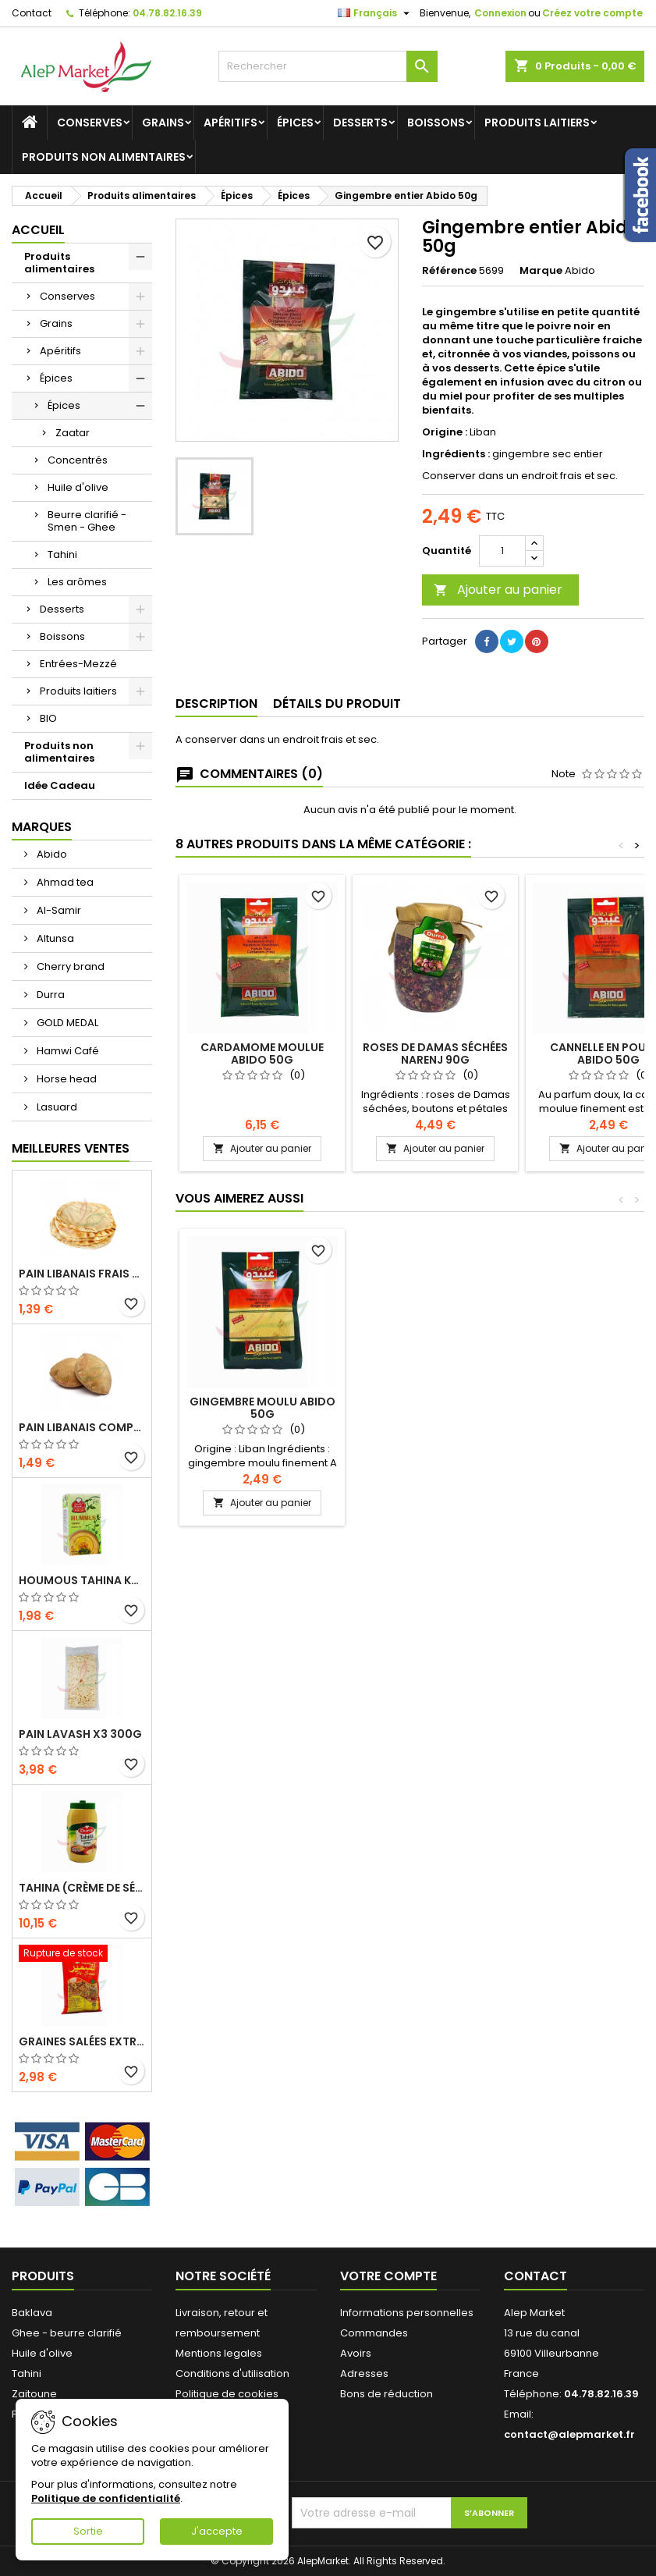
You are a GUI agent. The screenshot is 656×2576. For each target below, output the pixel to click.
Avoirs (355, 2353)
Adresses (364, 2373)
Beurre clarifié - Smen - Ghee (87, 521)
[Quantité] (502, 551)
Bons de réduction (386, 2393)
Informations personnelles (406, 2312)
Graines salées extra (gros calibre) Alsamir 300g (82, 2041)
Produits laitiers (537, 122)
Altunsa (54, 938)
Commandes (374, 2333)
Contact (31, 13)
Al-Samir (57, 910)
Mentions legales (219, 2353)
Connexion (500, 13)
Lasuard (55, 1107)
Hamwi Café (66, 1050)
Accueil (38, 230)
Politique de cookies (227, 2393)
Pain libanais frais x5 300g (82, 1273)
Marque (540, 271)
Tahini (62, 554)
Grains (163, 122)
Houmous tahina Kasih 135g (82, 1580)
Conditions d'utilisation (232, 2373)
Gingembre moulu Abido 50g (262, 1408)
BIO (48, 718)
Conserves (89, 122)
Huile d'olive (78, 487)
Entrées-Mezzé (78, 663)
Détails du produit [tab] (337, 703)
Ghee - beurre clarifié (67, 2333)
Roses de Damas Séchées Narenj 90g (435, 1053)
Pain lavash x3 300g (80, 1734)
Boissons (436, 122)
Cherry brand (69, 966)
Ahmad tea (64, 882)
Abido (50, 854)
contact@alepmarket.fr (569, 2434)
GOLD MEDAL (66, 1022)
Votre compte (388, 2276)
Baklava (32, 2312)
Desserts (360, 122)
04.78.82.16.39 (167, 13)
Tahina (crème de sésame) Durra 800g (82, 1887)
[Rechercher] (327, 66)
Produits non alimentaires (104, 157)
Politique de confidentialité (105, 2498)
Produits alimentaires (59, 262)
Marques (42, 827)
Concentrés (78, 460)
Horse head (65, 1078)
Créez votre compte (592, 13)
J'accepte (217, 2531)
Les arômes (77, 581)
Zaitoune (34, 2393)
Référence (449, 271)
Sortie (88, 2531)
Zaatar (72, 432)
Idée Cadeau (59, 785)
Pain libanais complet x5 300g (82, 1427)
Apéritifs (230, 122)
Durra (49, 994)
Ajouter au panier (498, 590)
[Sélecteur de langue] (375, 13)
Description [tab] (216, 703)
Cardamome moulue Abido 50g (262, 1053)
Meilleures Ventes (70, 1148)
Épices (295, 122)
